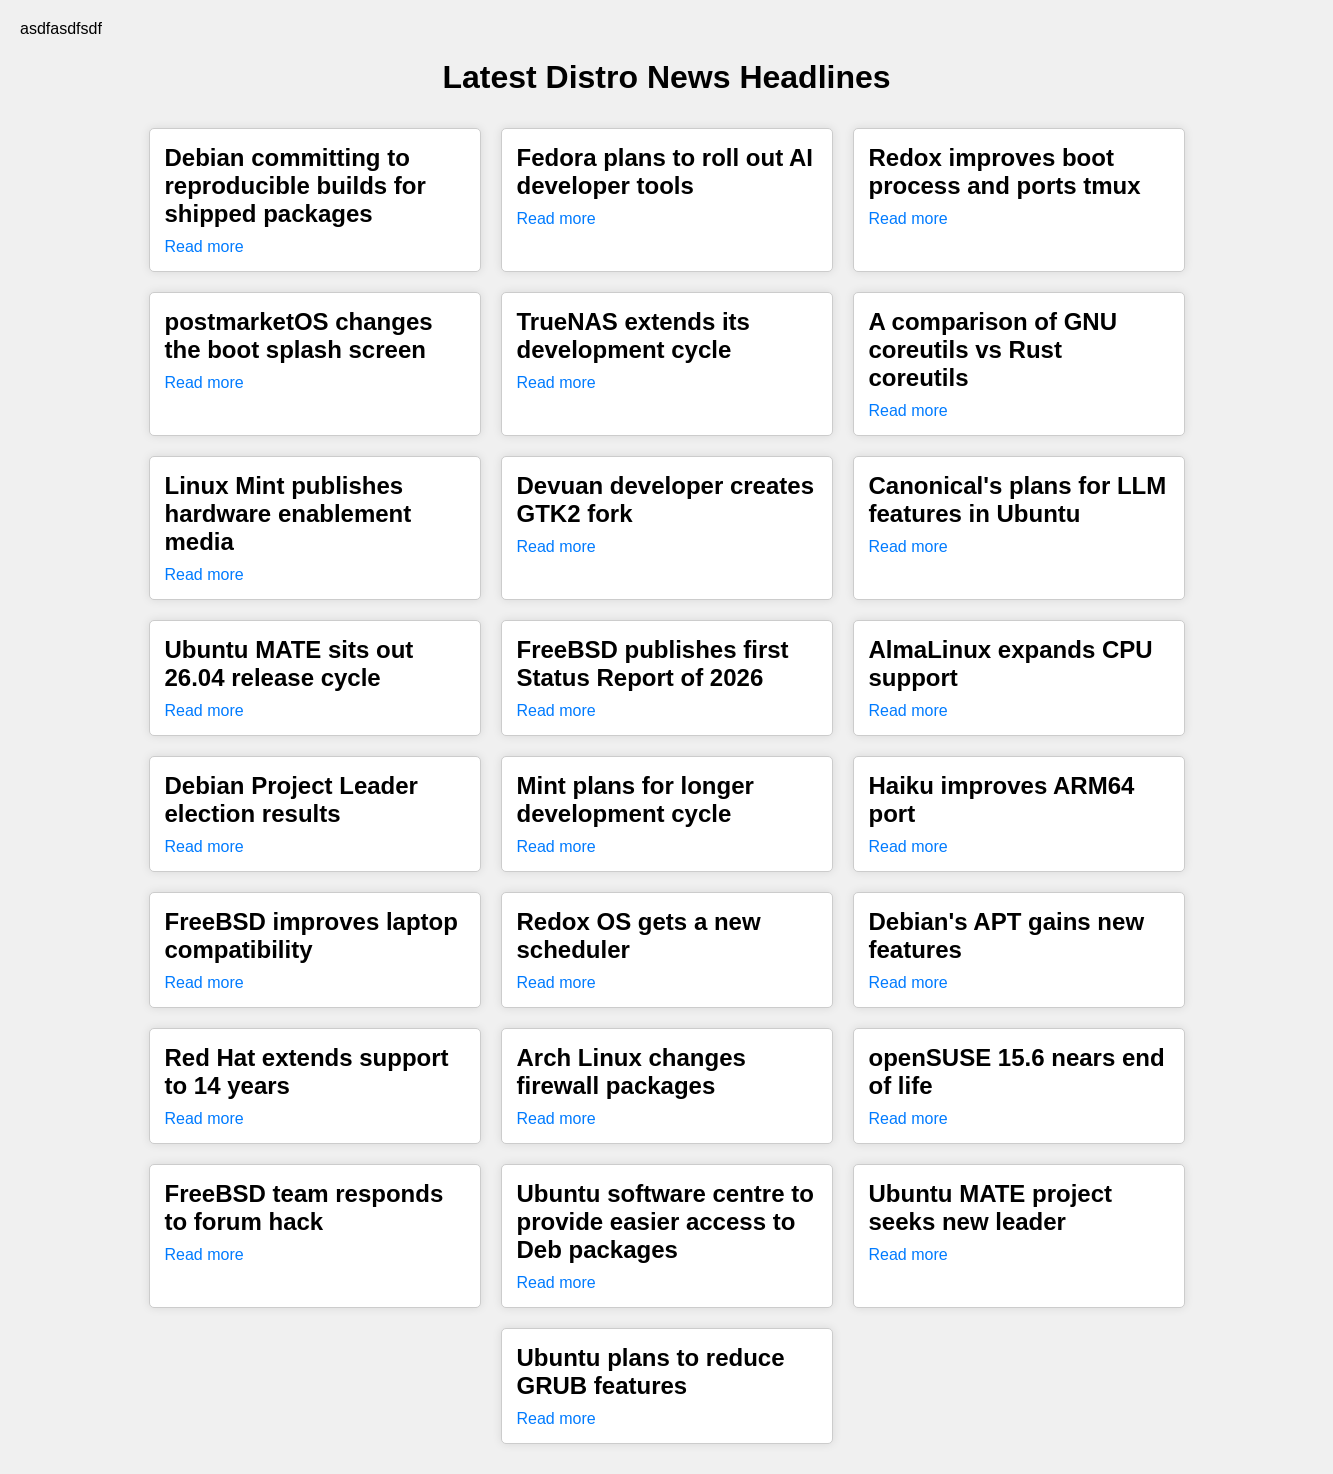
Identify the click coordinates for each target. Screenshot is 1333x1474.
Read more (204, 246)
